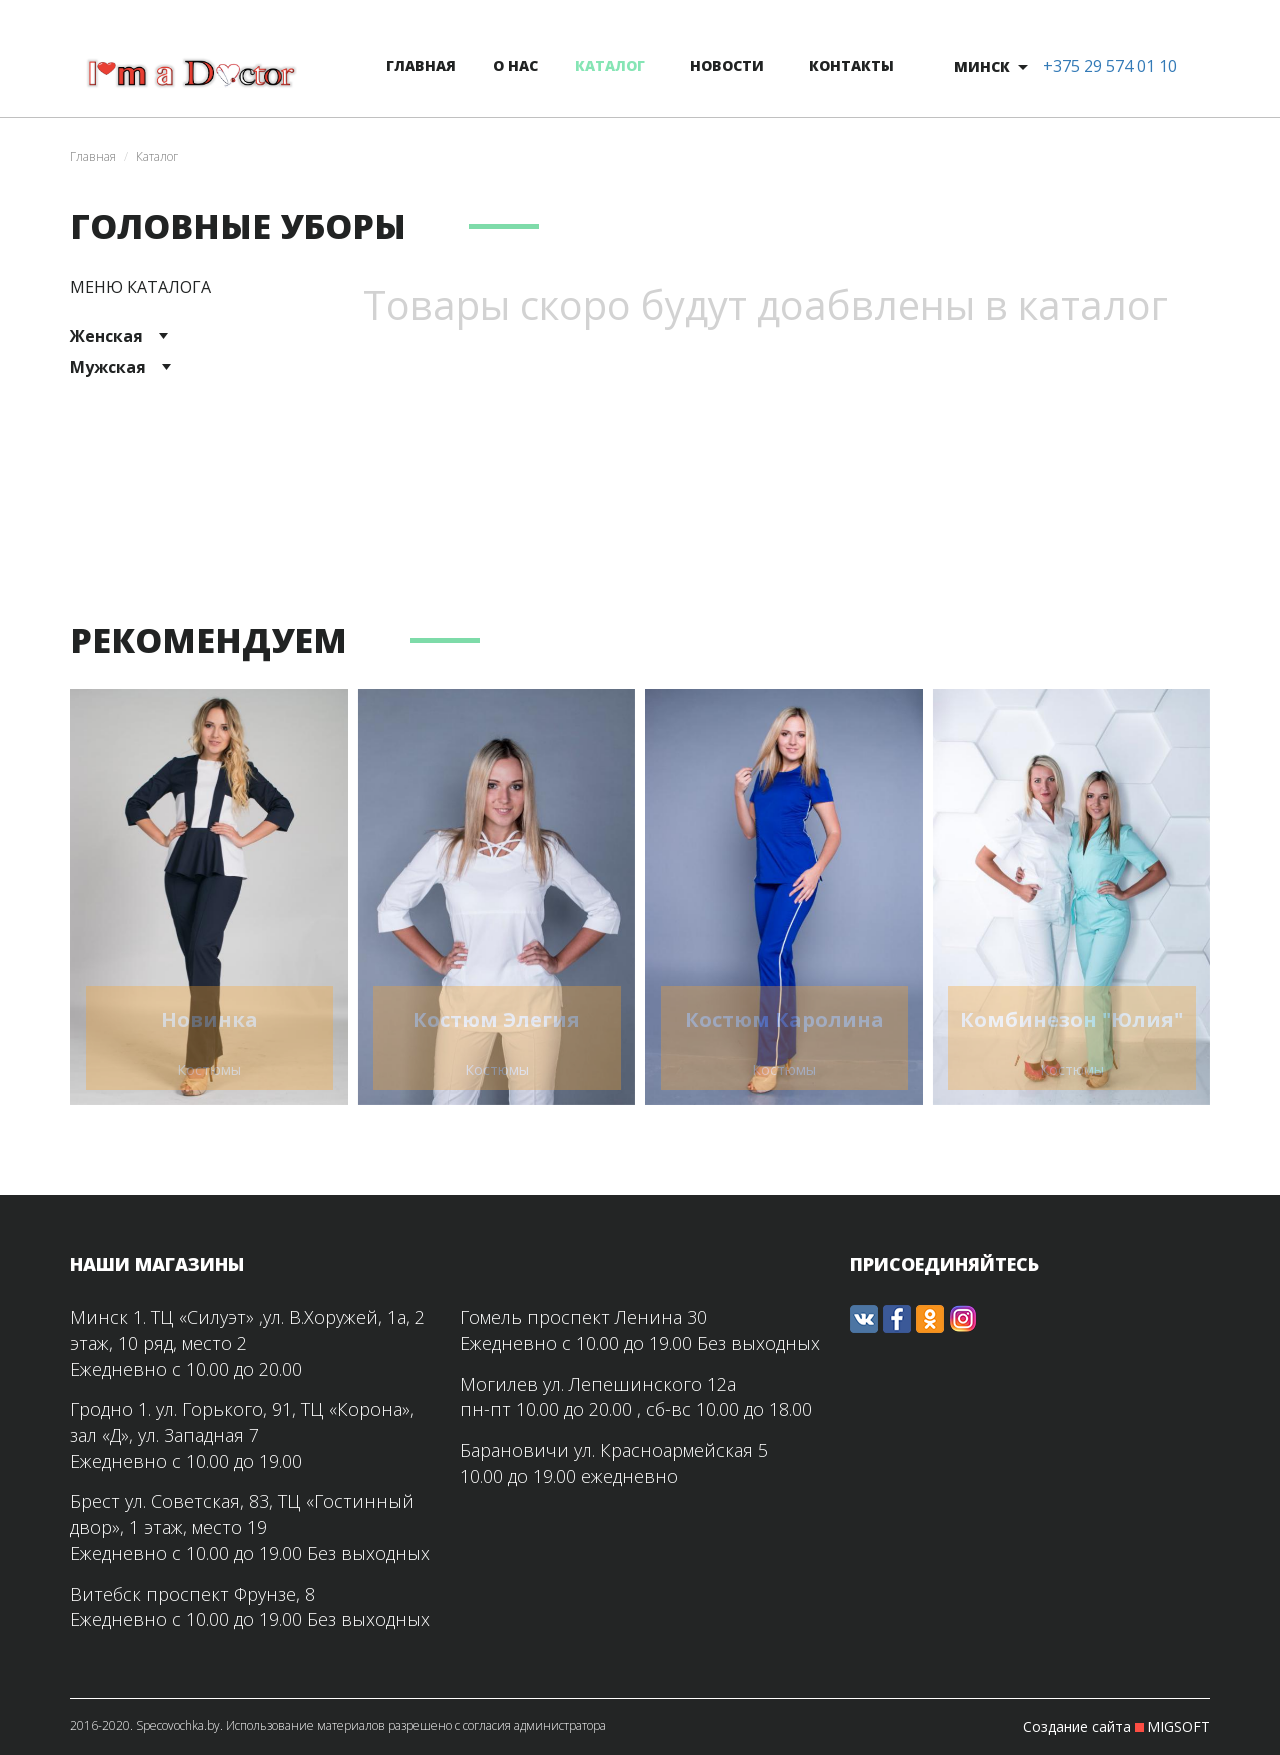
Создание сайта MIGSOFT (1116, 1726)
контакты (851, 65)
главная (421, 65)
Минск (982, 66)
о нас (515, 65)
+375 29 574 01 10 (1110, 66)
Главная (93, 156)
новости (727, 65)
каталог (610, 65)
